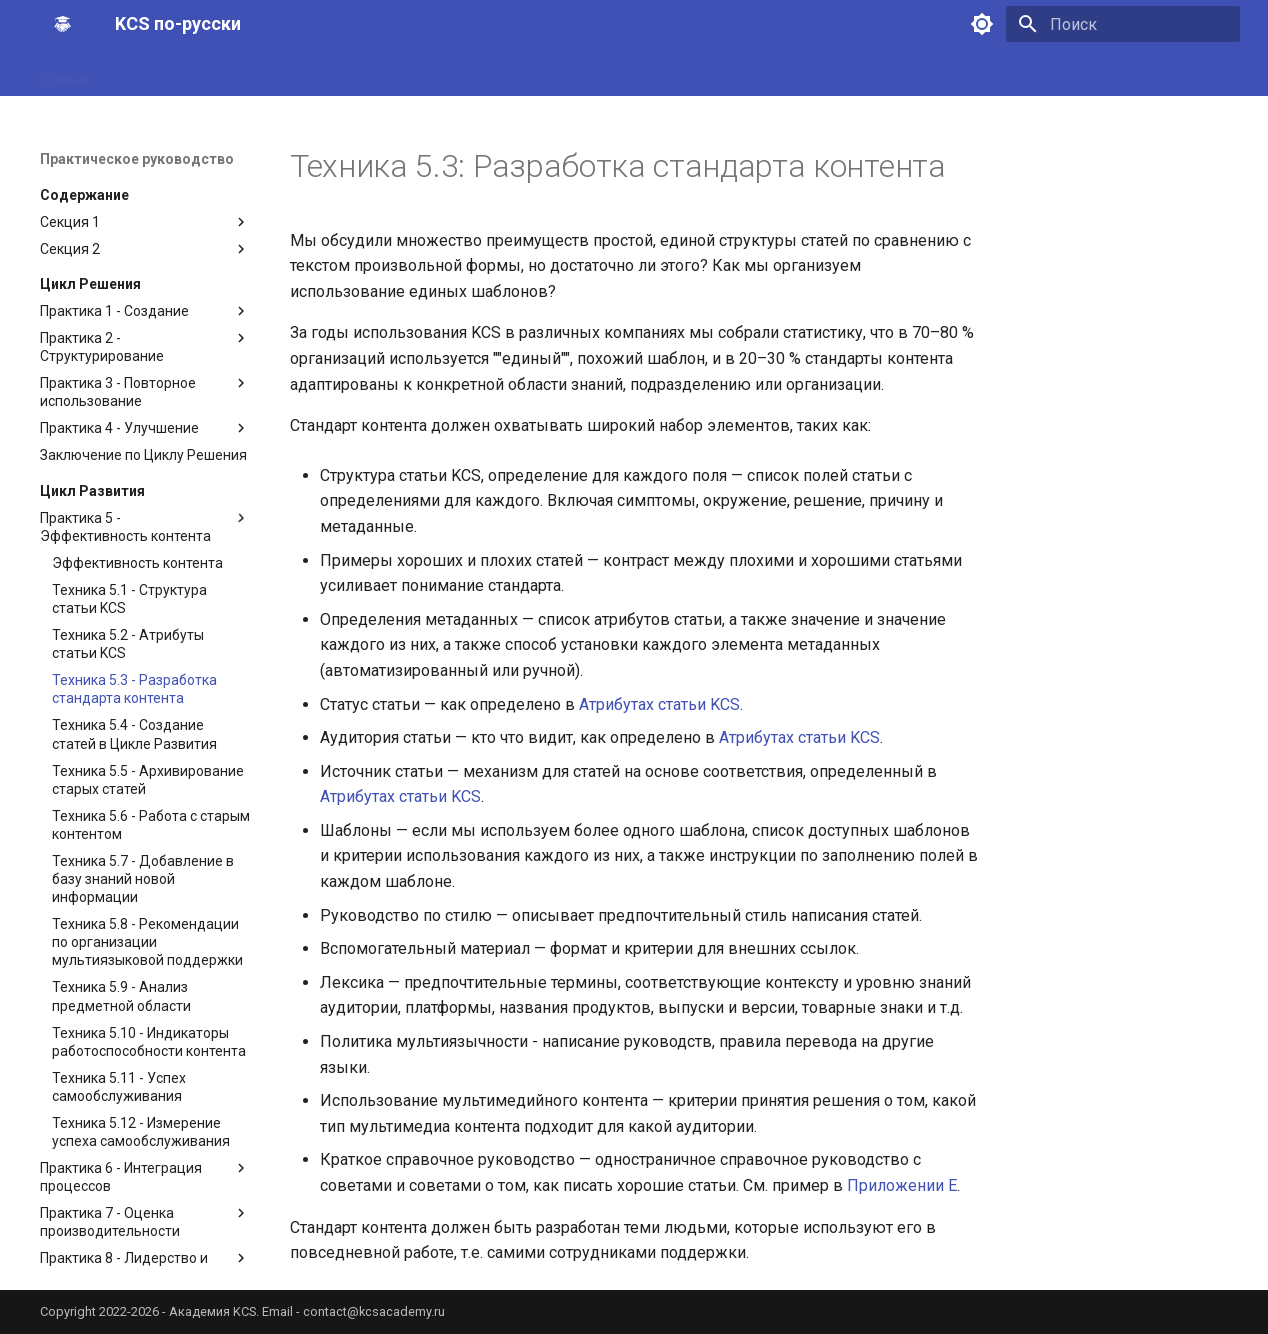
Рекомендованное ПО (1161, 73)
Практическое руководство (328, 73)
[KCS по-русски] (61, 24)
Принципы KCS (165, 73)
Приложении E (902, 1185)
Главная (66, 73)
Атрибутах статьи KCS (659, 704)
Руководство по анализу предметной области (803, 73)
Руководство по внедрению (535, 73)
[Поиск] (1123, 24)
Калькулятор (1022, 73)
